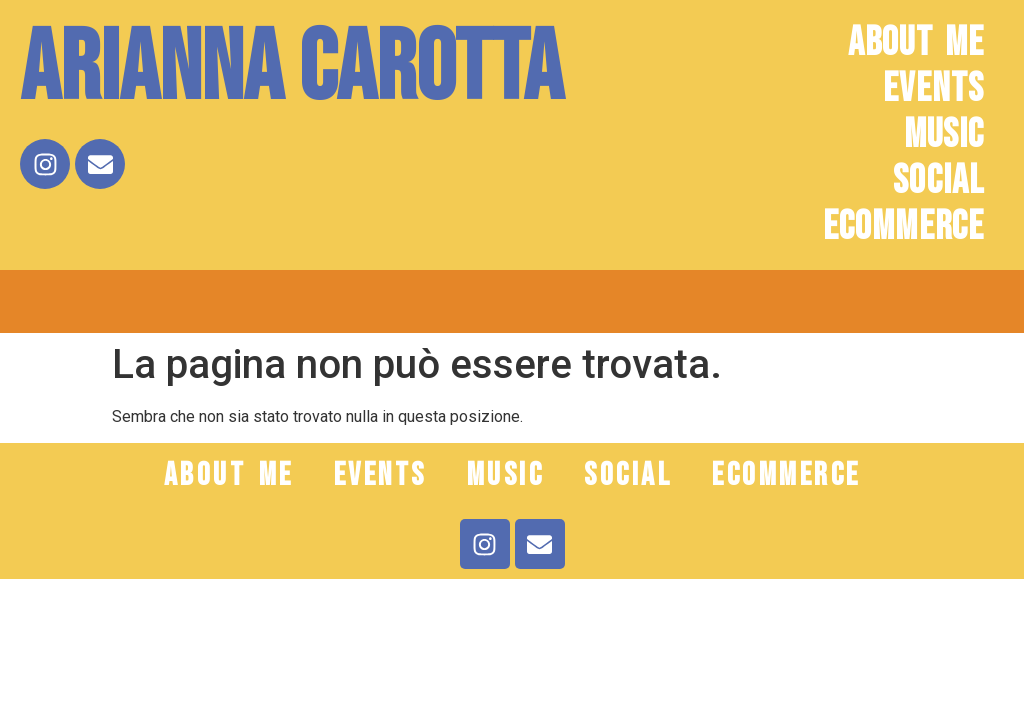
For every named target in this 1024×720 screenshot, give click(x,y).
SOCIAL (938, 181)
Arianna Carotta (291, 69)
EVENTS (933, 89)
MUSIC (944, 135)
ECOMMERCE (903, 227)
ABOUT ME (916, 43)
